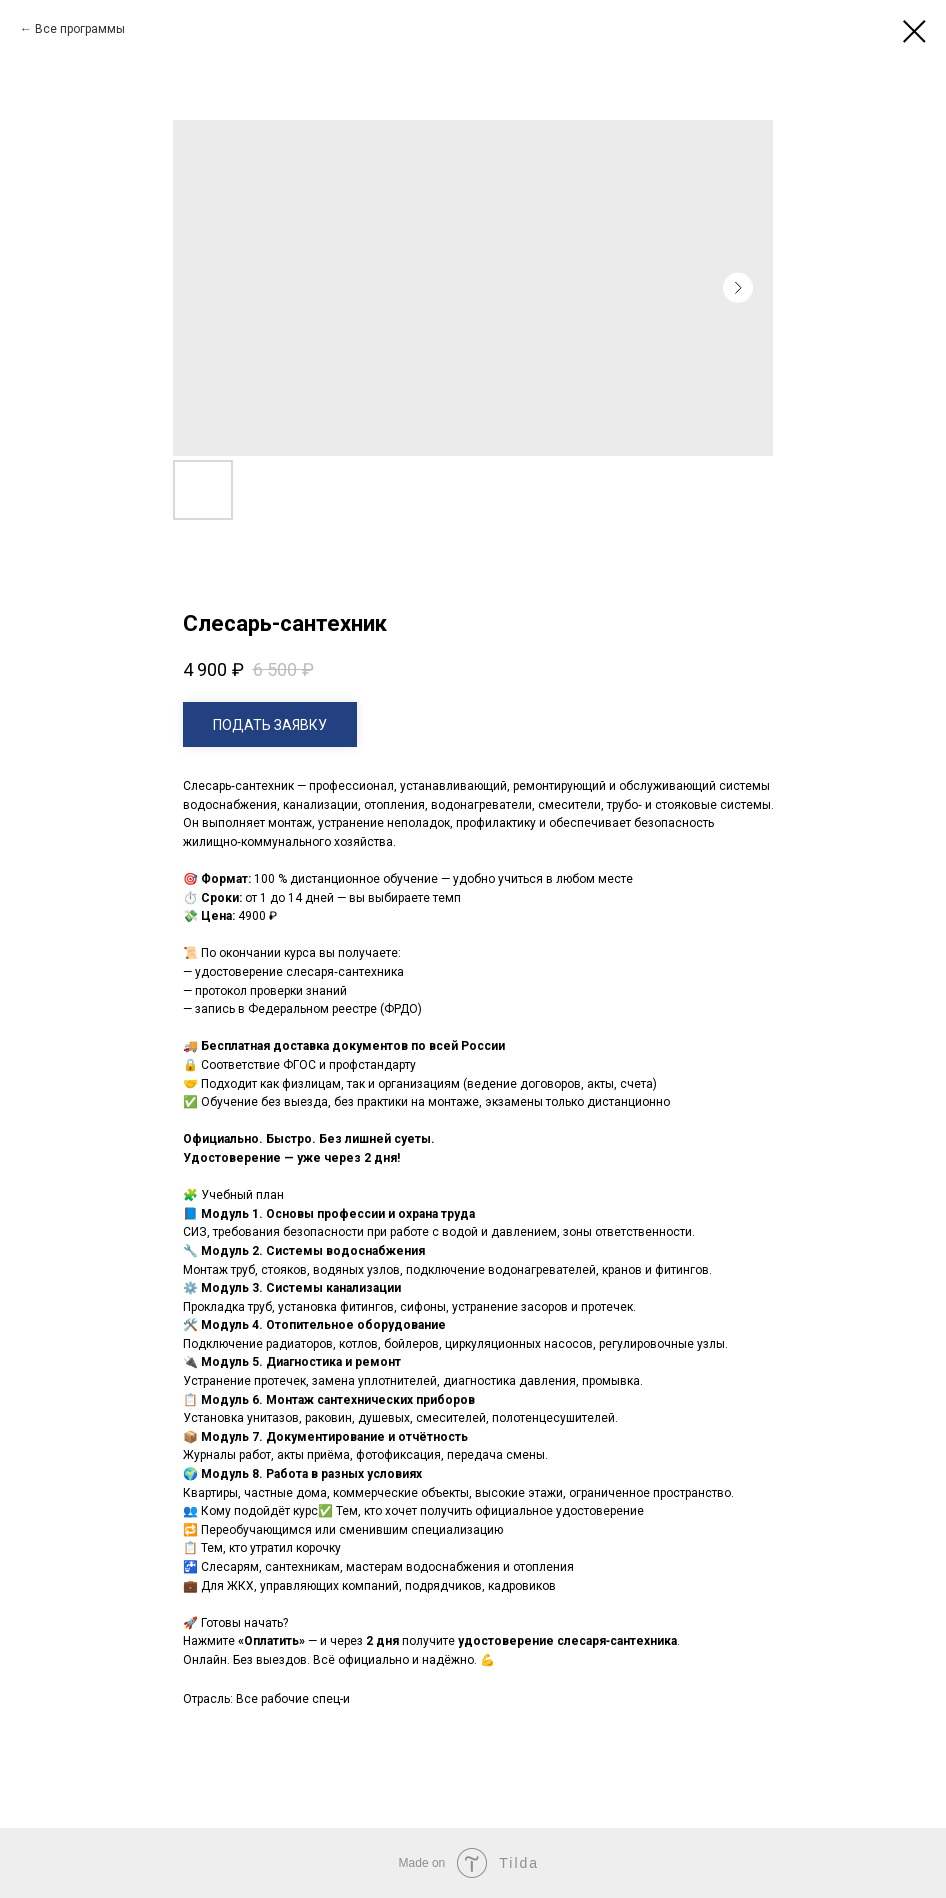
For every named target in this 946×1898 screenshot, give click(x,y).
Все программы (80, 29)
